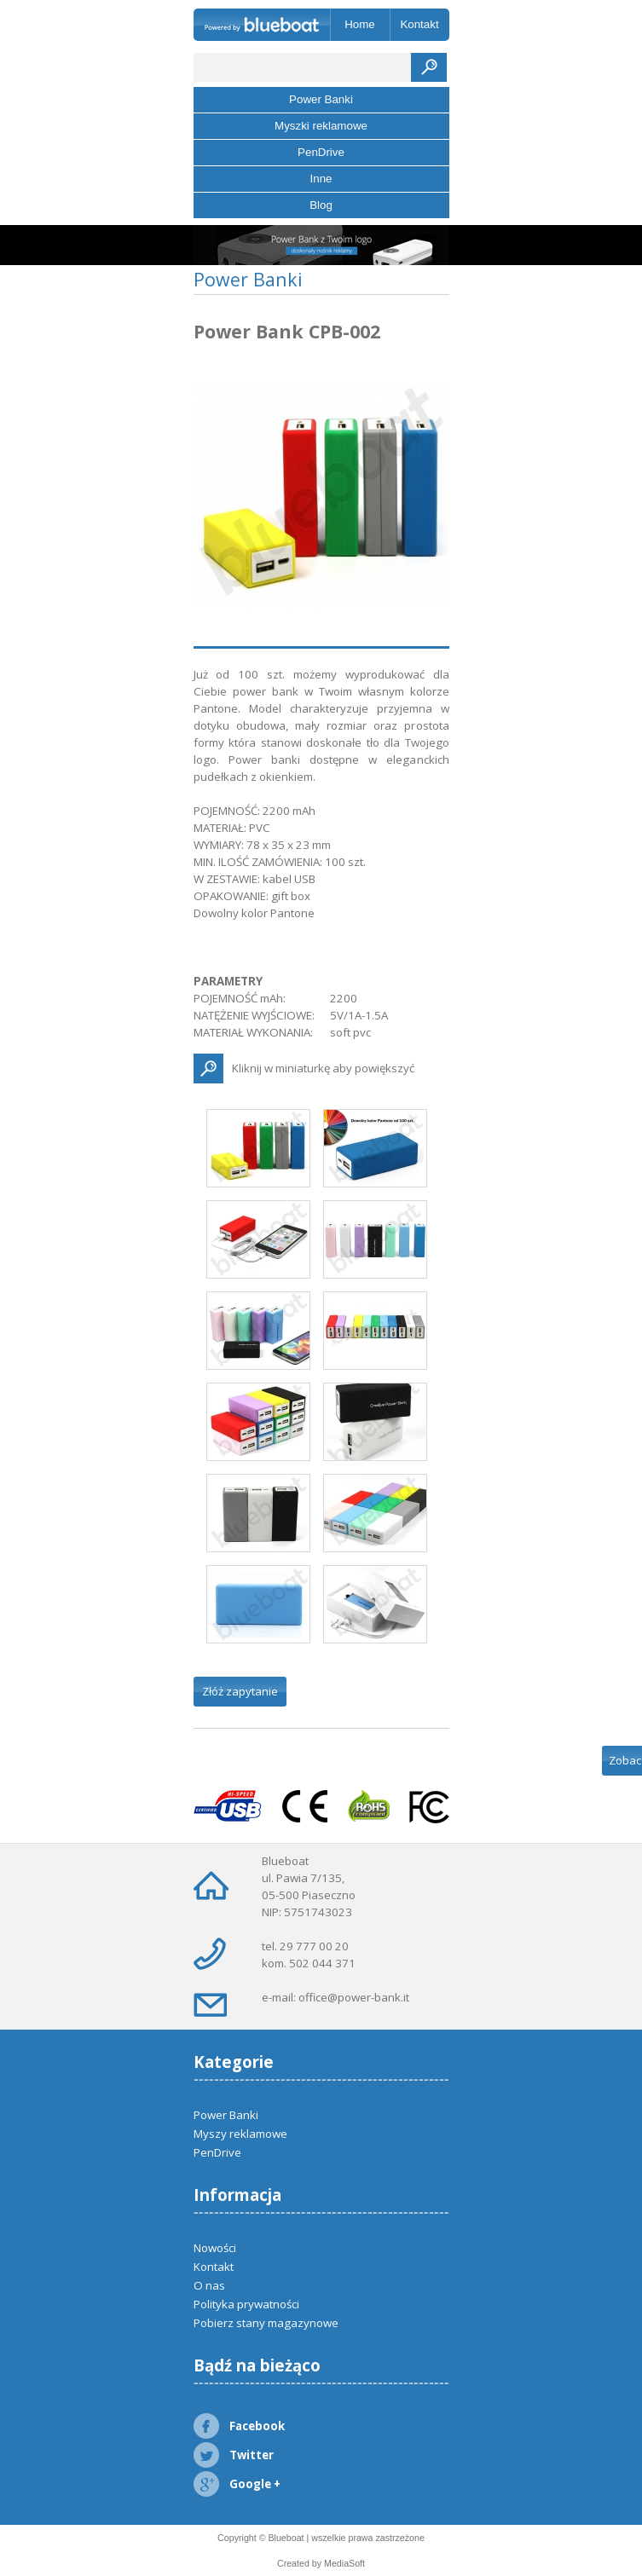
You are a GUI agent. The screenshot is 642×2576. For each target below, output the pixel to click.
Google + (237, 2484)
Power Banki (321, 99)
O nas (209, 2285)
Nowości (215, 2247)
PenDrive (321, 152)
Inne (321, 178)
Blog (321, 205)
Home (359, 24)
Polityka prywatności (246, 2304)
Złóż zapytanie (240, 1691)
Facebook (239, 2426)
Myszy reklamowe (240, 2133)
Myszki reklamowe (321, 125)
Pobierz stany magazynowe (266, 2323)
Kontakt (419, 24)
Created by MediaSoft (321, 2563)
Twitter (234, 2455)
